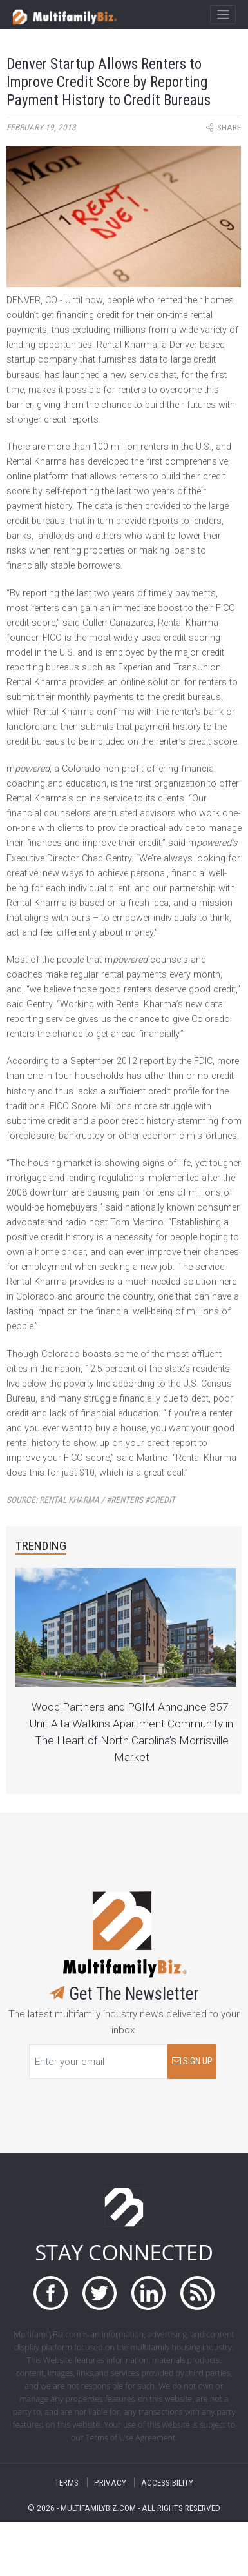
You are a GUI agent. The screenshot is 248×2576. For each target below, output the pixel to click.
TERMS (67, 2482)
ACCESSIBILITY (167, 2482)
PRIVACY (110, 2482)
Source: (90, 1500)
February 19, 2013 (41, 127)
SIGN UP (192, 2061)
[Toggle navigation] (222, 15)
